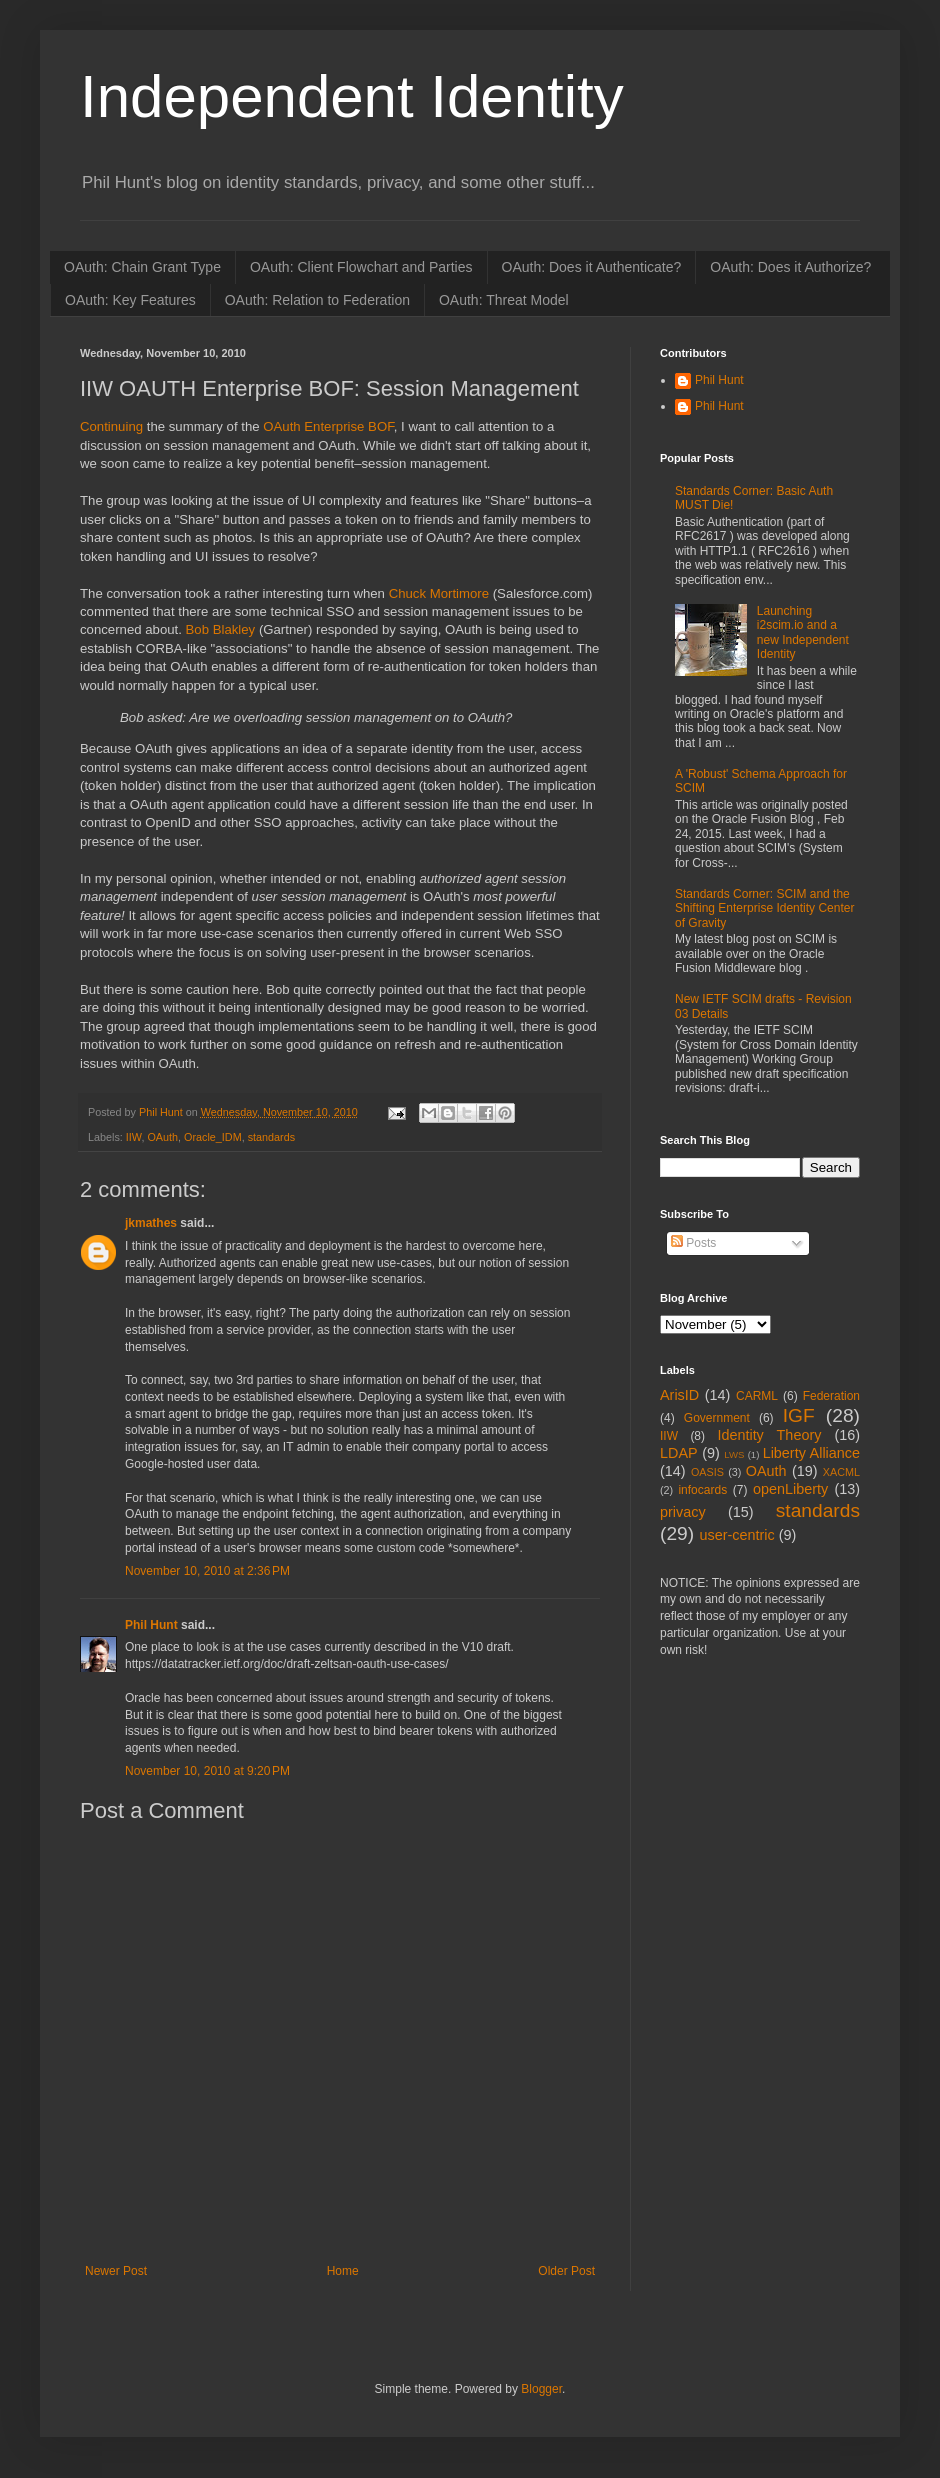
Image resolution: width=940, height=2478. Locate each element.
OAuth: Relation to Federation (317, 300)
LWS (734, 1454)
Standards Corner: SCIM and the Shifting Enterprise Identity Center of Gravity (764, 908)
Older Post (566, 2271)
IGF (799, 1415)
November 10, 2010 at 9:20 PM (207, 1771)
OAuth (162, 1137)
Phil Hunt (162, 1112)
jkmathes (151, 1223)
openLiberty (790, 1489)
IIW (134, 1137)
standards (271, 1137)
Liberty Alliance (811, 1453)
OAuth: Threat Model (504, 300)
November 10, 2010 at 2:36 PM (207, 1571)
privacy (683, 1512)
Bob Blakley (221, 629)
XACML (841, 1472)
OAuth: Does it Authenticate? (592, 267)
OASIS (707, 1472)
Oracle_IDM (213, 1137)
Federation (831, 1396)
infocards (702, 1490)
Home (343, 2271)
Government (717, 1418)
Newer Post (116, 2271)
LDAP (679, 1453)
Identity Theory (769, 1435)
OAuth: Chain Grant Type (142, 267)
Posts (693, 1243)
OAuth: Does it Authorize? (790, 267)
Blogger (541, 2389)
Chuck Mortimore (439, 593)
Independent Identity (352, 96)
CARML (757, 1396)
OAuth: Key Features (130, 300)
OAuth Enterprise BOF (328, 426)
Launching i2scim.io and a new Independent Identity (803, 632)
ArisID (679, 1395)
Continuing (111, 426)
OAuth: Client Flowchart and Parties (361, 267)
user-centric (736, 1535)
